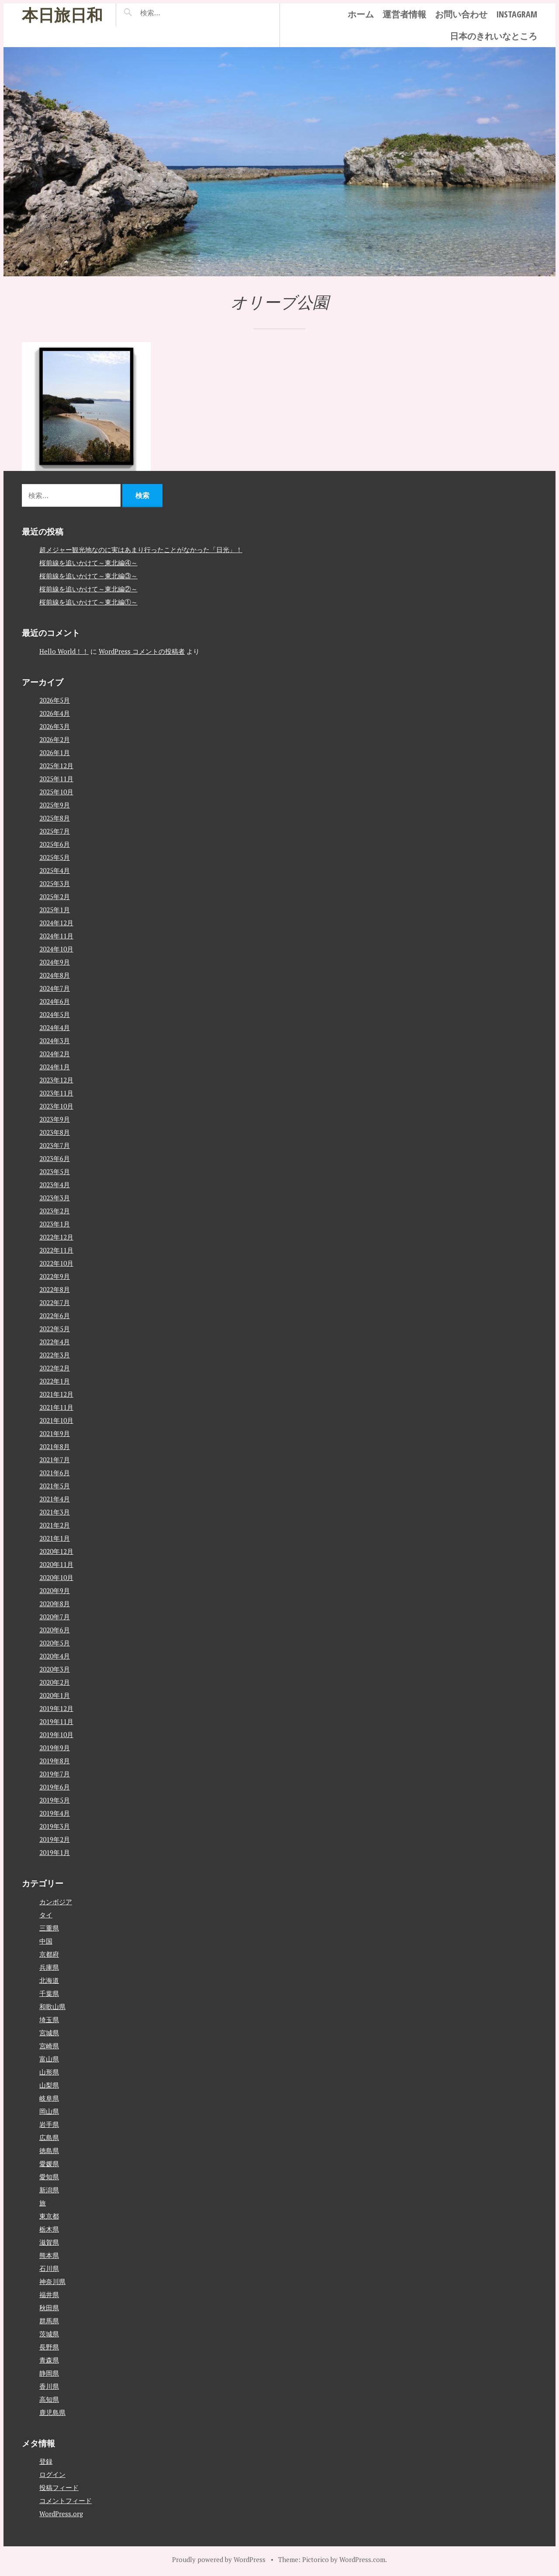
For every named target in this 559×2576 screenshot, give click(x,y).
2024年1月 (54, 1066)
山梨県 (49, 2085)
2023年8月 (54, 1132)
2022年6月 (54, 1315)
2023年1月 (54, 1223)
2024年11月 (56, 935)
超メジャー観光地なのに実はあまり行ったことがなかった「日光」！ (140, 549)
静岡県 (49, 2373)
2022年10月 (56, 1263)
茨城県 (49, 2333)
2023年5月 (54, 1171)
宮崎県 (49, 2045)
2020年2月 (54, 1682)
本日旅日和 (62, 14)
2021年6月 (54, 1472)
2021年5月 (54, 1485)
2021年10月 (56, 1420)
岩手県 (49, 2124)
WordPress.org (61, 2513)
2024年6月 (54, 1001)
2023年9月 (54, 1119)
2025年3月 (54, 883)
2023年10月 (56, 1106)
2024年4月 (54, 1027)
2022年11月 (56, 1250)
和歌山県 (52, 2006)
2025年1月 (54, 909)
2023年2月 (54, 1210)
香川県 (49, 2386)
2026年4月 (54, 713)
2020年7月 (54, 1616)
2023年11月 (56, 1093)
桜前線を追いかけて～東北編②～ (88, 588)
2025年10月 (56, 791)
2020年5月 (54, 1642)
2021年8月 (54, 1446)
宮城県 (49, 2032)
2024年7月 (54, 988)
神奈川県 (52, 2281)
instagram (516, 14)
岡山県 (49, 2111)
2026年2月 (54, 739)
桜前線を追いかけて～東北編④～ (88, 562)
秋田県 (49, 2307)
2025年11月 (56, 778)
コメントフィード (65, 2500)
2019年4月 (54, 1813)
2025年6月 (54, 844)
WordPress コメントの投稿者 (142, 651)
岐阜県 (49, 2098)
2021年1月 (54, 1538)
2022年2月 (54, 1368)
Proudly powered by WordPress (219, 2559)
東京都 (49, 2216)
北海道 (49, 1980)
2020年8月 (54, 1603)
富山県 (49, 2058)
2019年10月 (56, 1734)
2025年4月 (54, 870)
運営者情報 (404, 14)
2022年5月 (54, 1328)
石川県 (49, 2268)
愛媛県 (49, 2163)
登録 (45, 2461)
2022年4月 (54, 1341)
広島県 (49, 2137)
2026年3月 (54, 726)
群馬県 (49, 2320)
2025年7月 (54, 831)
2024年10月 (56, 949)
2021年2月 (54, 1525)
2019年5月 (54, 1800)
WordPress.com (362, 2559)
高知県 (49, 2399)
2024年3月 (54, 1040)
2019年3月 (54, 1826)
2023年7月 (54, 1145)
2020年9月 (54, 1590)
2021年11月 (56, 1407)
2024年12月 (56, 922)
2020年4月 (54, 1656)
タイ (45, 1914)
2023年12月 (56, 1079)
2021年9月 (54, 1433)
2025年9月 (54, 804)
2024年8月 (54, 975)
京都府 (49, 1954)
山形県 (49, 2072)
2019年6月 (54, 1787)
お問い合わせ (461, 14)
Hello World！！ (64, 651)
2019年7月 (54, 1773)
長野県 (49, 2346)
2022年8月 (54, 1289)
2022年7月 (54, 1302)
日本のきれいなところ (493, 36)
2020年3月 (54, 1669)
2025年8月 (54, 818)
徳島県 (49, 2150)
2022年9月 (54, 1276)
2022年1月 (54, 1381)
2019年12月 (56, 1708)
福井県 (49, 2294)
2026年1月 (54, 752)
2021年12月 (56, 1394)
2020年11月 (56, 1564)
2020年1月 (54, 1695)
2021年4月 (54, 1498)
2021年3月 (54, 1512)
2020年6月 (54, 1629)
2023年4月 (54, 1184)
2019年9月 (54, 1747)
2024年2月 (54, 1053)
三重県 (49, 1927)
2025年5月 (54, 857)
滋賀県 (49, 2242)
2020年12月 (56, 1551)
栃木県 (49, 2229)
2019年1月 (54, 1852)
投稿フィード (59, 2487)
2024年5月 (54, 1014)
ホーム (361, 14)
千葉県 (49, 1993)
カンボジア (55, 1901)
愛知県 (49, 2176)
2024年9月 (54, 962)
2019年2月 (54, 1839)
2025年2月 (54, 896)
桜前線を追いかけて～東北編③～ (88, 575)
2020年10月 (56, 1577)
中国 (45, 1941)
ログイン (52, 2474)
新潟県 (49, 2189)
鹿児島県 (52, 2412)
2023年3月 (54, 1197)
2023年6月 (54, 1158)
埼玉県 (49, 2019)
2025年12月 (56, 765)
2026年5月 (54, 700)
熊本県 (49, 2255)
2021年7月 (54, 1459)
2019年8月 (54, 1760)
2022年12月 (56, 1237)
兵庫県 (49, 1967)
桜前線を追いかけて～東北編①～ (88, 602)
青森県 (49, 2360)
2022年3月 (54, 1354)
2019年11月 (56, 1721)
